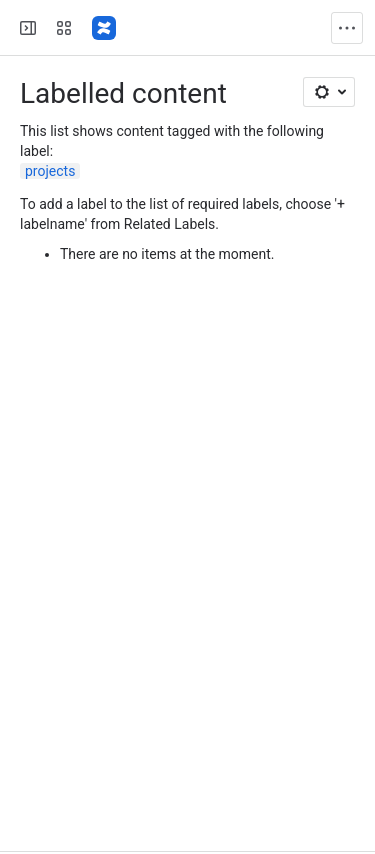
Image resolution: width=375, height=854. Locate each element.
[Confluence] (104, 28)
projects (50, 171)
